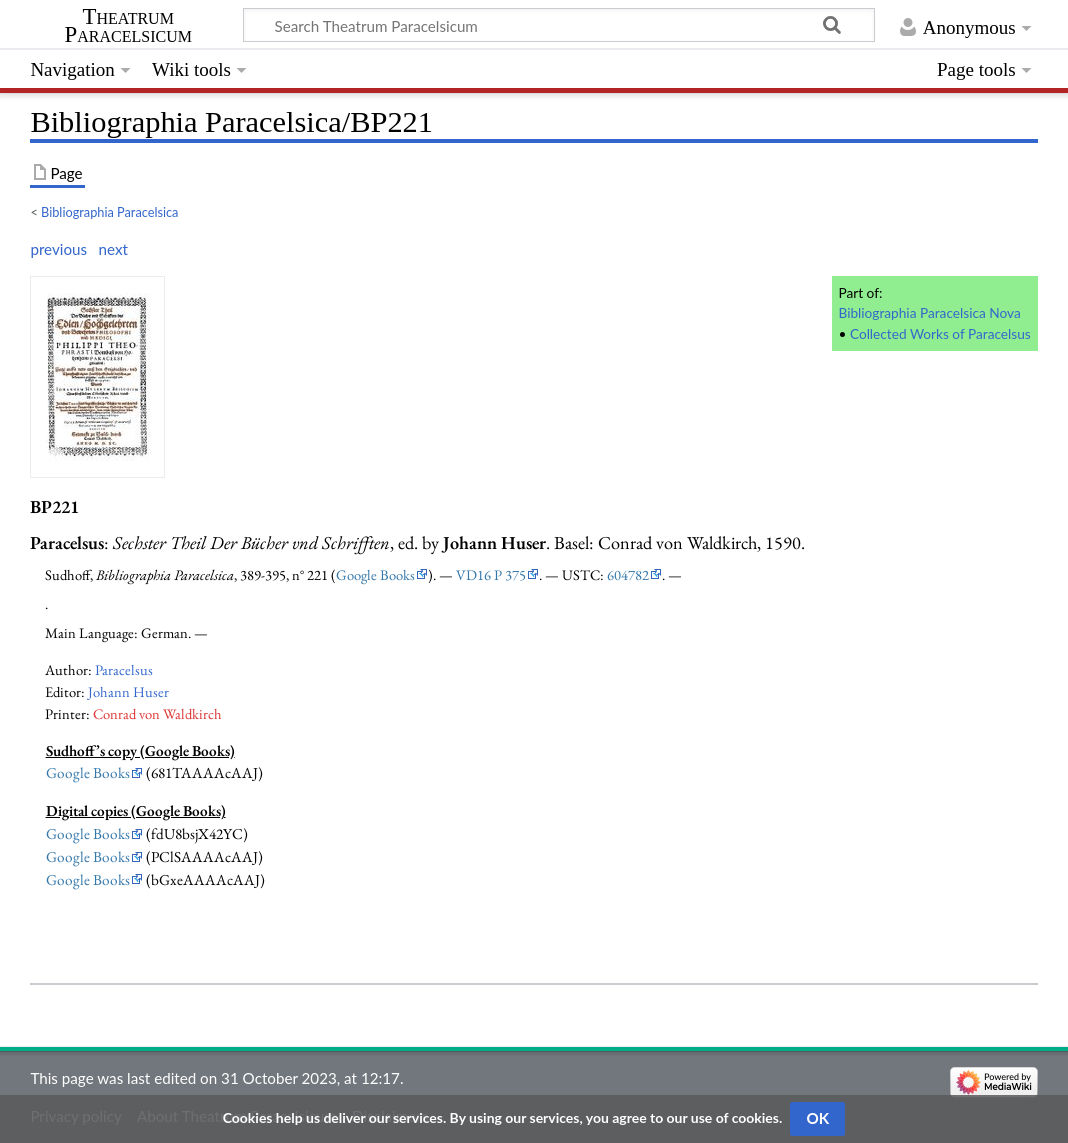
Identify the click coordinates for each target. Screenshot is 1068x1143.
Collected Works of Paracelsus (940, 333)
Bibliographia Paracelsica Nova (929, 312)
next (113, 249)
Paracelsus (124, 669)
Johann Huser (128, 691)
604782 (628, 574)
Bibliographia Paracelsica (109, 212)
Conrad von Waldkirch (157, 713)
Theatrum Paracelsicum (128, 26)
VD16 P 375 (491, 574)
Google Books (375, 574)
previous (58, 249)
